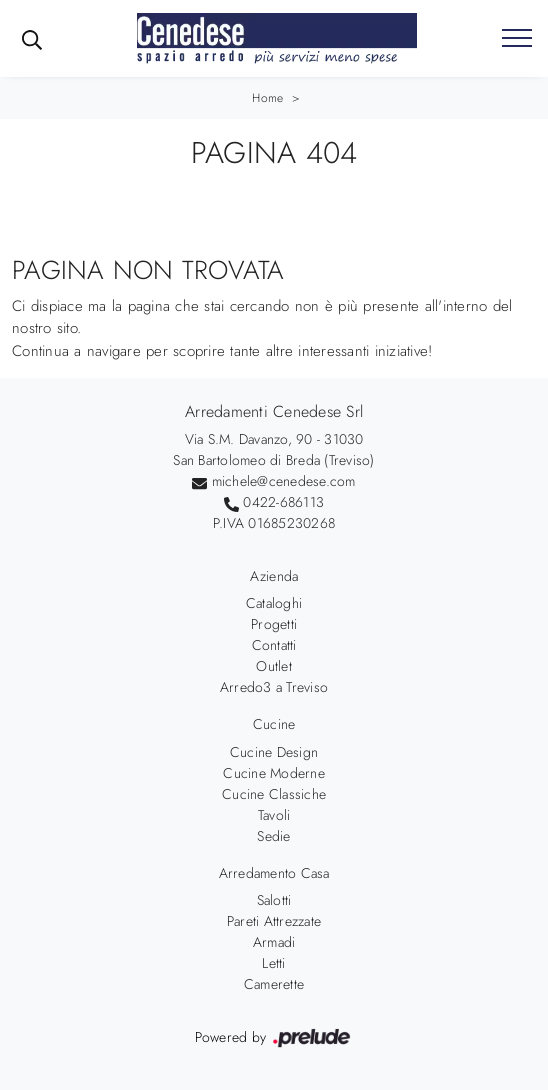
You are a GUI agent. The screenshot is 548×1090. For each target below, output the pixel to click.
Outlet (274, 666)
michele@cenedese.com (284, 481)
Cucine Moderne (274, 773)
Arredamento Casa (274, 873)
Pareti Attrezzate (274, 921)
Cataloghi (274, 603)
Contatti (274, 645)
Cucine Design (274, 752)
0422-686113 (283, 502)
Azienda (274, 576)
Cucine (274, 724)
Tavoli (274, 815)
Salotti (274, 900)
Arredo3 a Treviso (274, 687)
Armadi (274, 942)
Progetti (274, 624)
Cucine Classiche (274, 794)
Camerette (274, 984)
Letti (273, 963)
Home (267, 98)
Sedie (273, 836)
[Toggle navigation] (517, 39)
